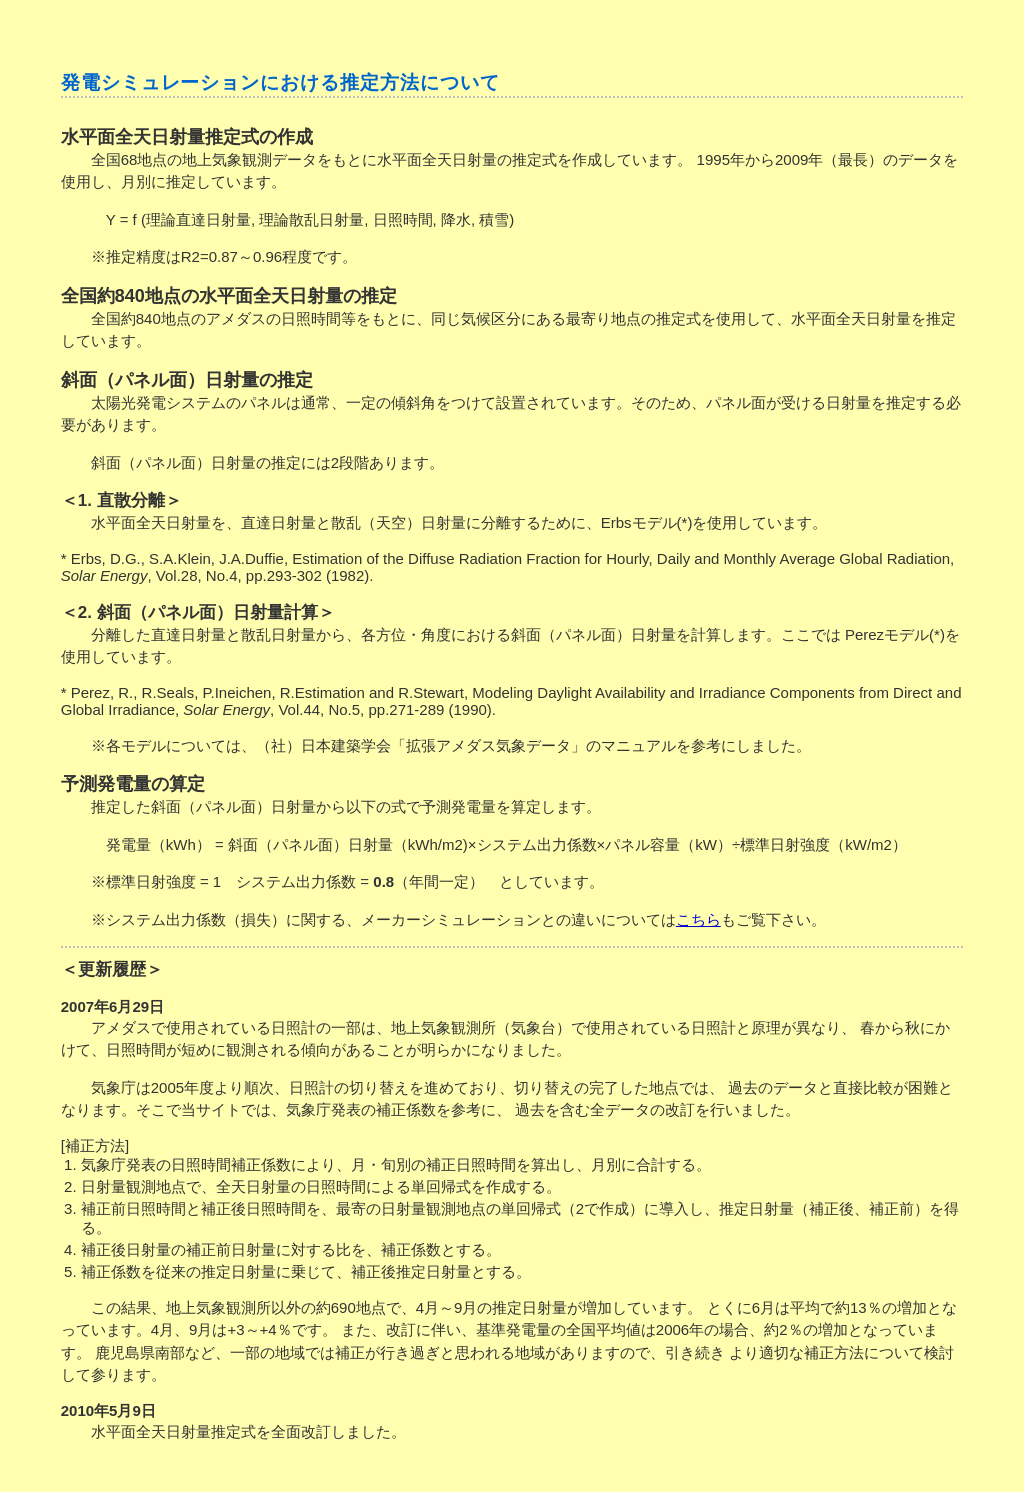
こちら (698, 919)
